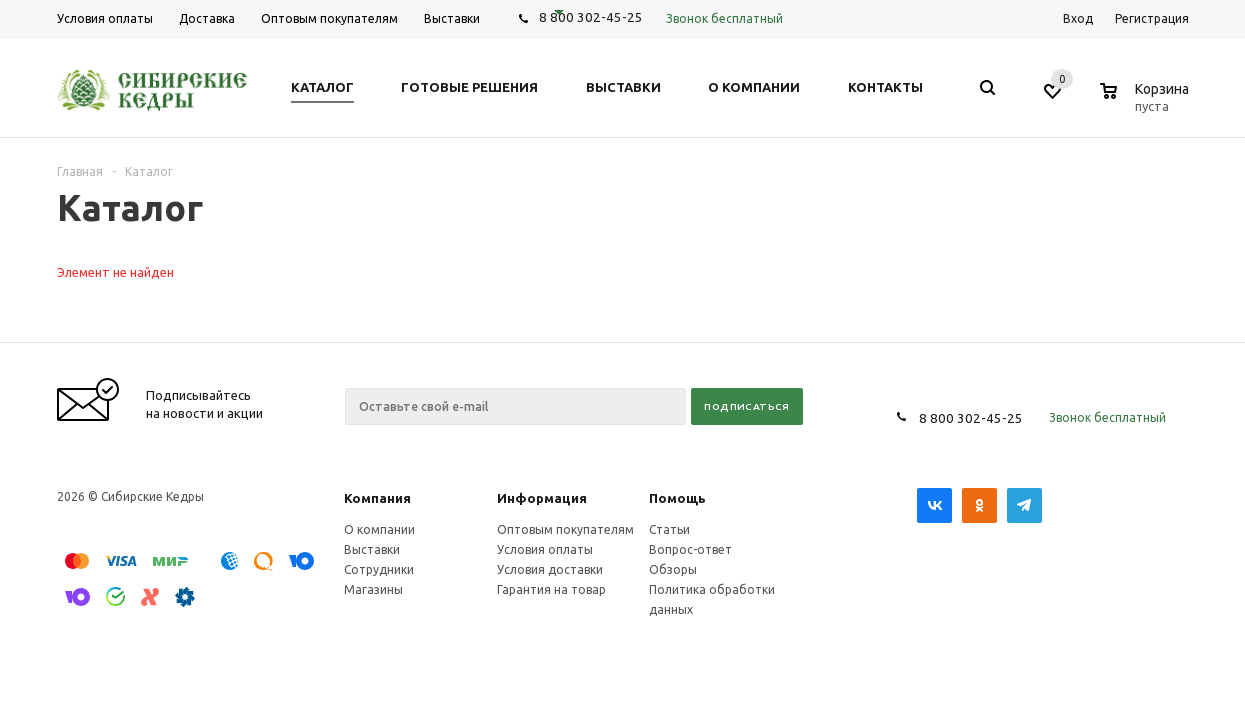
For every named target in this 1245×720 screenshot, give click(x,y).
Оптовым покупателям (565, 529)
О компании (379, 529)
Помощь (677, 498)
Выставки (372, 549)
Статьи (669, 529)
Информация (542, 498)
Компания (377, 498)
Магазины (373, 589)
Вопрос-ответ (690, 549)
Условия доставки (550, 569)
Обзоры (673, 569)
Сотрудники (379, 569)
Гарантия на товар (551, 589)
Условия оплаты (545, 549)
